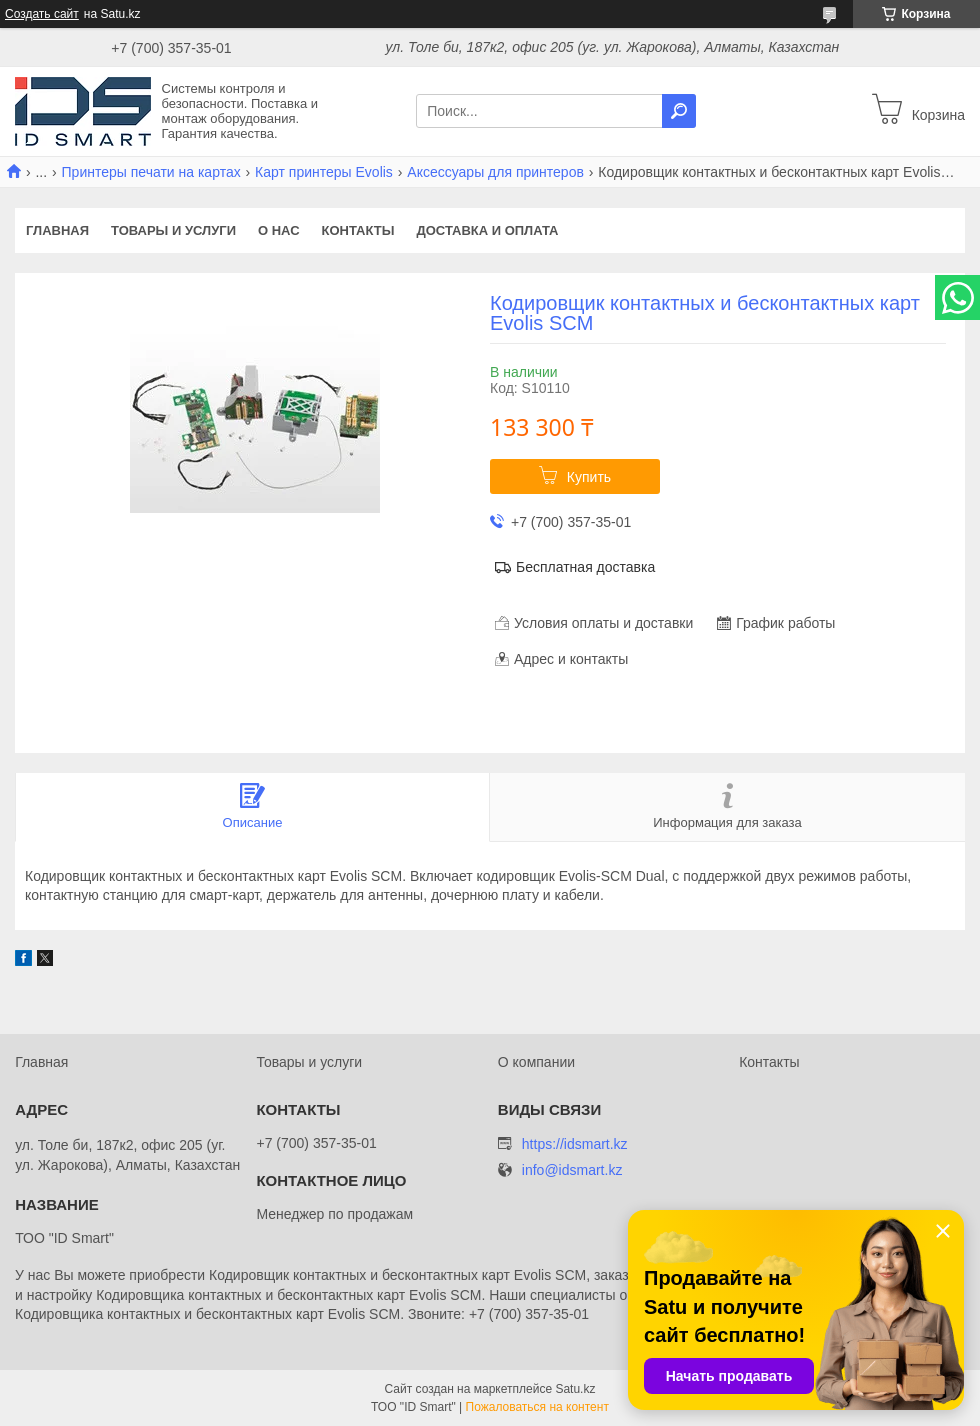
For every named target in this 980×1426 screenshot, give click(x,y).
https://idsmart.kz (575, 1144)
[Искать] (679, 111)
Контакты (358, 230)
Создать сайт (42, 14)
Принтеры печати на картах (151, 172)
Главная (57, 230)
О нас (279, 230)
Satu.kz (575, 1389)
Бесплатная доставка (585, 567)
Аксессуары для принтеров (495, 172)
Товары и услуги (173, 230)
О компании (536, 1062)
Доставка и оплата (487, 230)
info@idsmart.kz (572, 1170)
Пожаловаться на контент (537, 1407)
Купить (589, 477)
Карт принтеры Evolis (324, 172)
